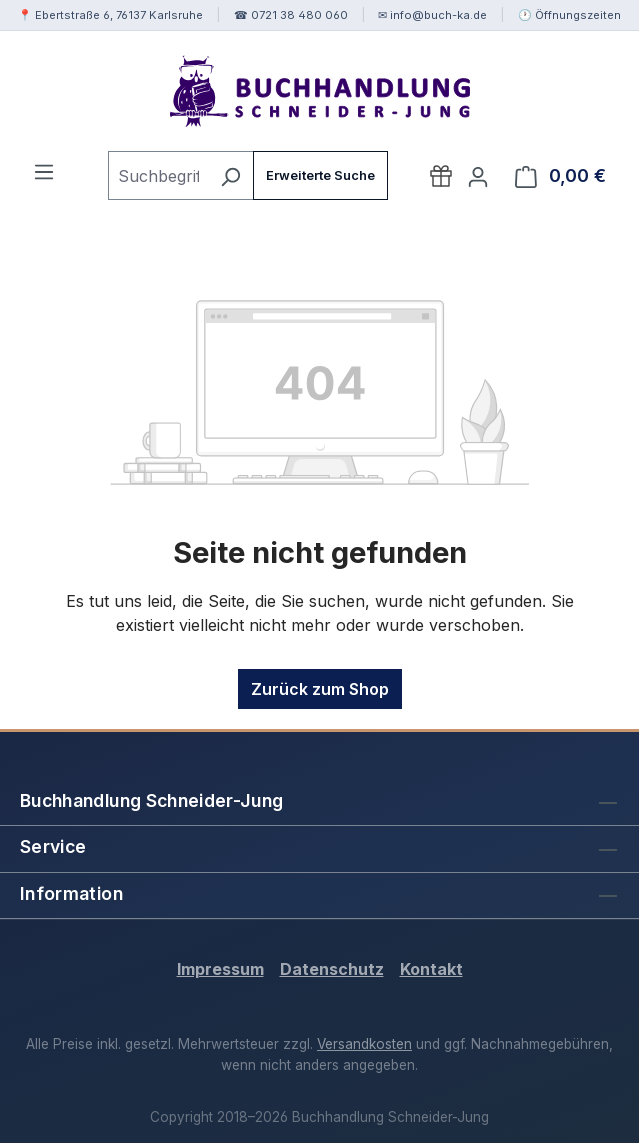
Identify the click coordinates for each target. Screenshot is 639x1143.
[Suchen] (230, 175)
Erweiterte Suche (320, 175)
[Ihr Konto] (478, 176)
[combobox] (158, 175)
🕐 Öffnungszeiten (569, 15)
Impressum (220, 969)
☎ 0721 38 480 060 (291, 15)
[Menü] (44, 171)
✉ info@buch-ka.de (432, 15)
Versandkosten (364, 1044)
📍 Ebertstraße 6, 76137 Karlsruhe (110, 15)
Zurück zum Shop (320, 689)
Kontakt (431, 969)
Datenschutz (332, 969)
